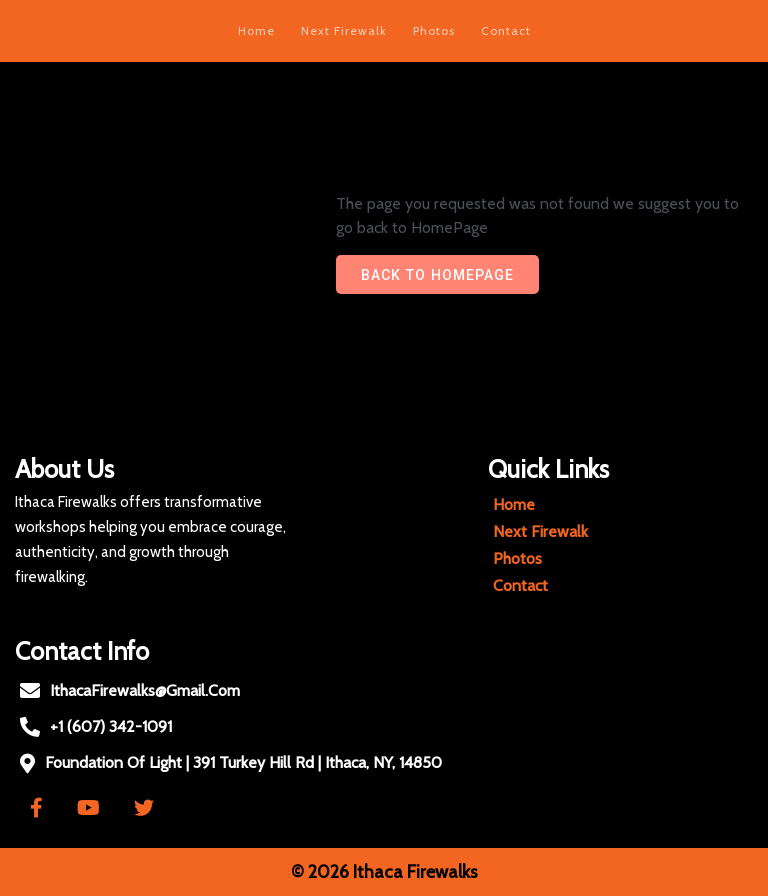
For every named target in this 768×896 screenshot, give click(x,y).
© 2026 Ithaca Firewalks (384, 872)
